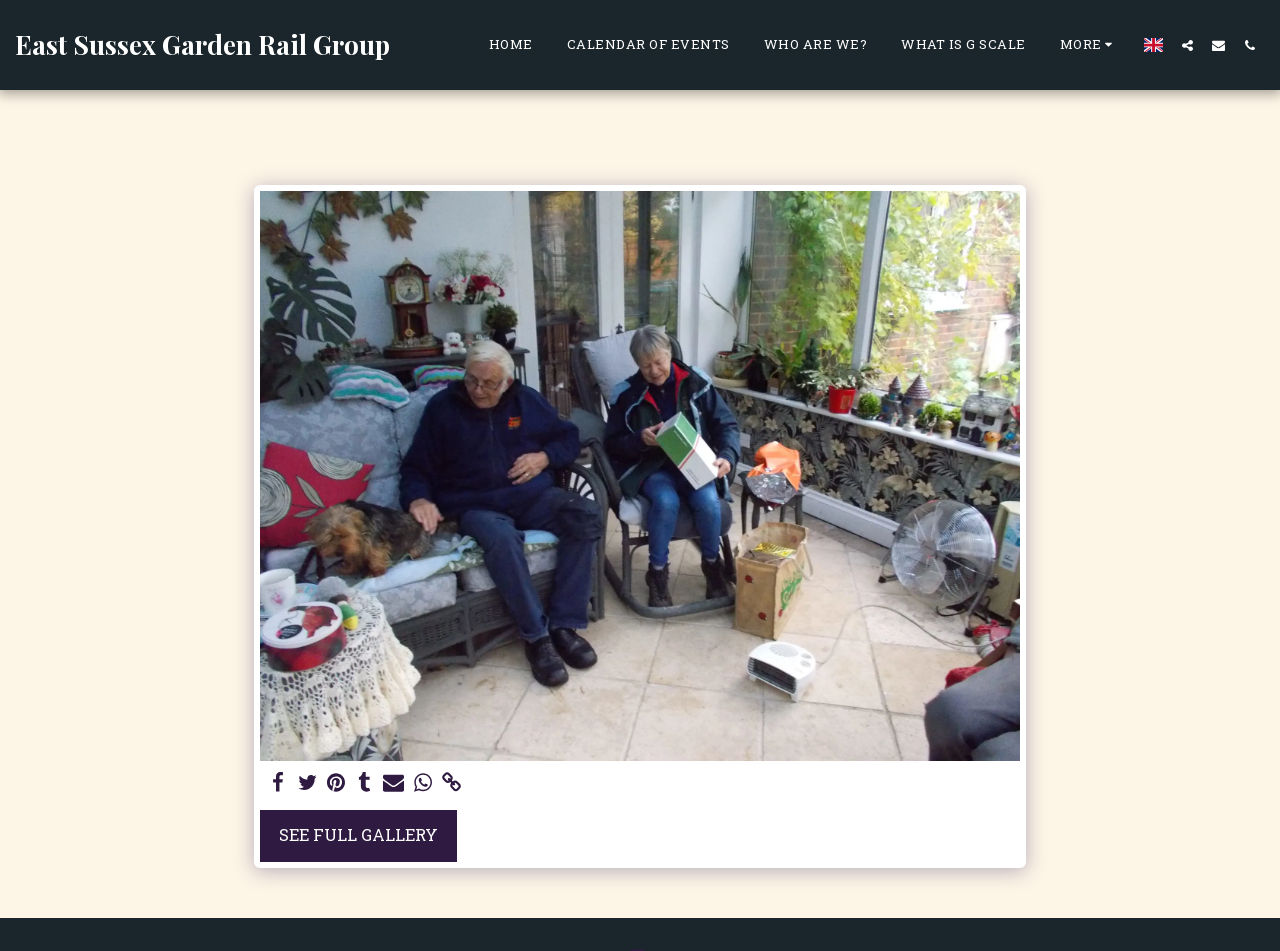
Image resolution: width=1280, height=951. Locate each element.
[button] (1187, 45)
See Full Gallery (358, 834)
